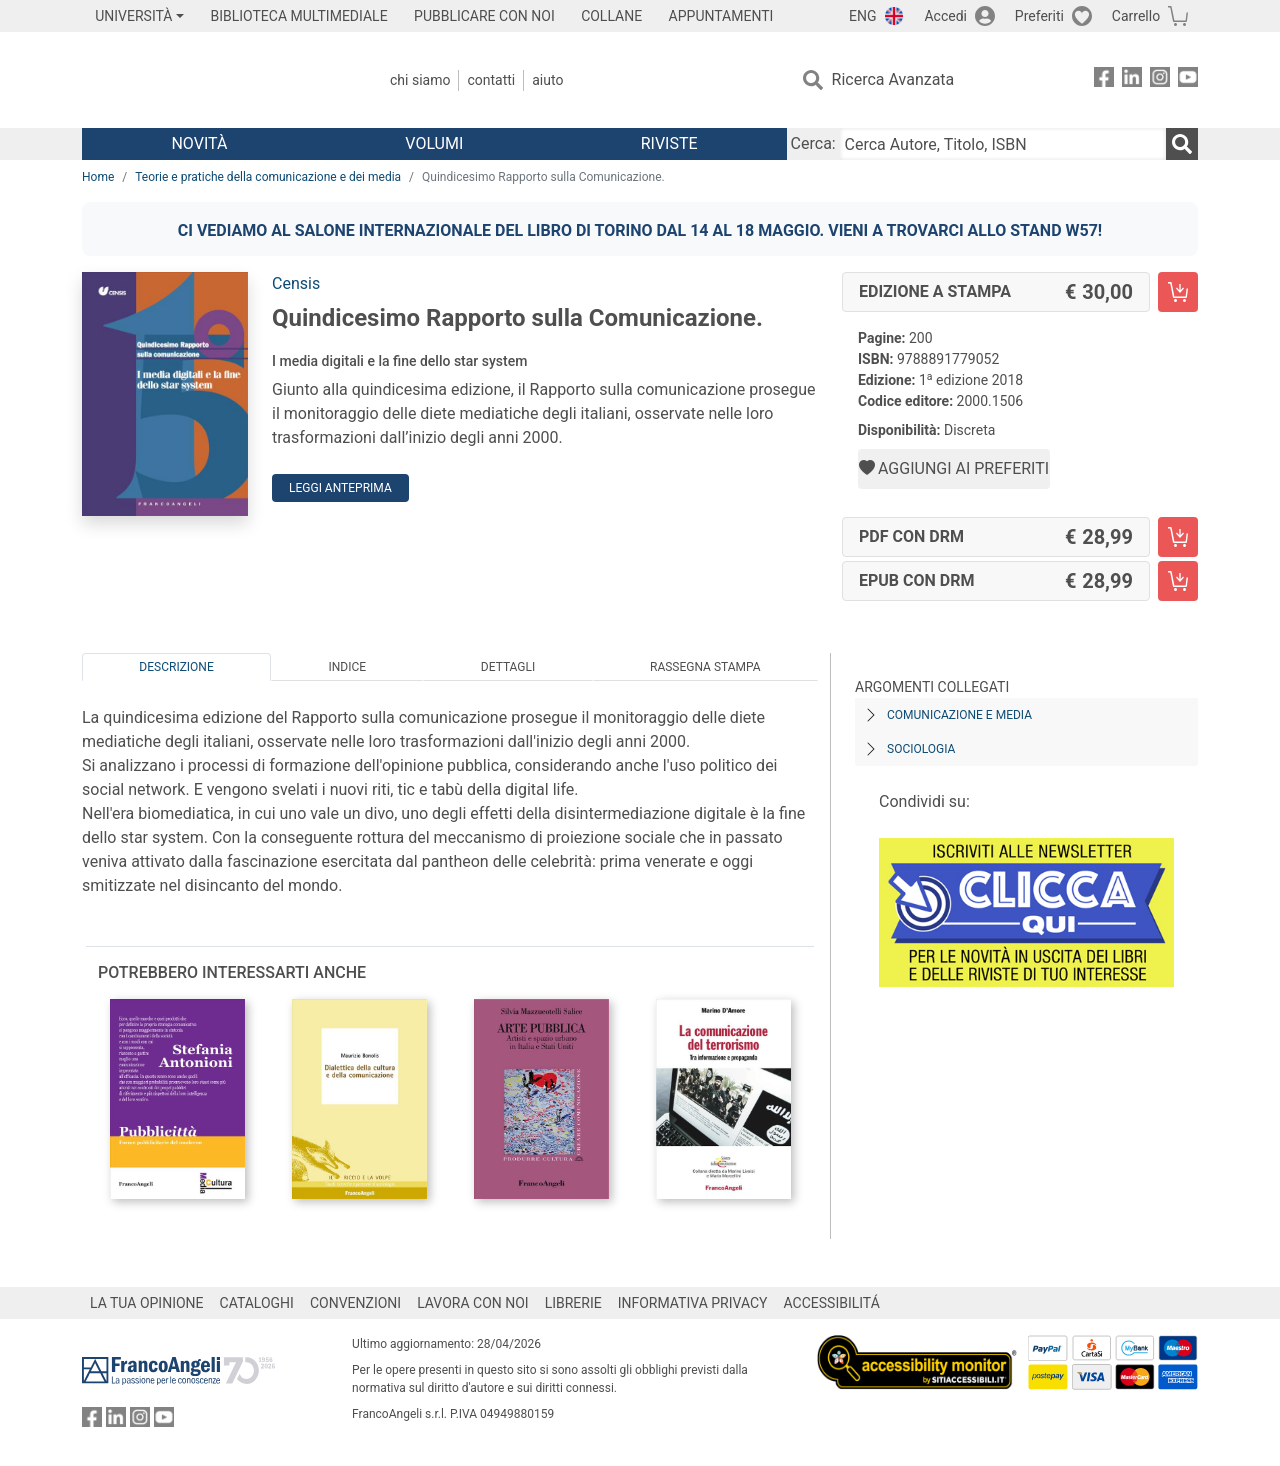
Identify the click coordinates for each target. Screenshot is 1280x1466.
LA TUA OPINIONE (147, 1303)
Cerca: (813, 143)
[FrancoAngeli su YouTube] (1188, 80)
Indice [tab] (347, 667)
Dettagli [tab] (508, 667)
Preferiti (1039, 16)
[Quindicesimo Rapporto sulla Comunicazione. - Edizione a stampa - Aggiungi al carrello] (1178, 292)
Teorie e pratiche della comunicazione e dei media (268, 177)
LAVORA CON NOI (473, 1303)
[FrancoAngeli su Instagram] (1160, 80)
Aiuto (547, 80)
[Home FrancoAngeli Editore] (214, 80)
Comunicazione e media (959, 715)
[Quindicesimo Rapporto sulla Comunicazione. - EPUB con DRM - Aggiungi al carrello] (1178, 581)
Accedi (945, 16)
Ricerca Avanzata (893, 79)
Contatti (491, 80)
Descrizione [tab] (176, 667)
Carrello (1136, 16)
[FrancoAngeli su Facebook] (1104, 80)
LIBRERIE (573, 1303)
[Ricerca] (1182, 144)
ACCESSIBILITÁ (832, 1303)
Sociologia (921, 749)
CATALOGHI (257, 1303)
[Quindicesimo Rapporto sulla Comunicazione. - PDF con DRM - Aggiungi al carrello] (1178, 537)
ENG (862, 16)
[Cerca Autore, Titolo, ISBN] (1003, 144)
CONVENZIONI (355, 1303)
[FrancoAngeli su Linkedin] (1132, 80)
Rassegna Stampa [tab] (705, 667)
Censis (296, 283)
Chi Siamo (420, 80)
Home (98, 177)
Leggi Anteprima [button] (340, 488)
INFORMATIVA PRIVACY (693, 1303)
